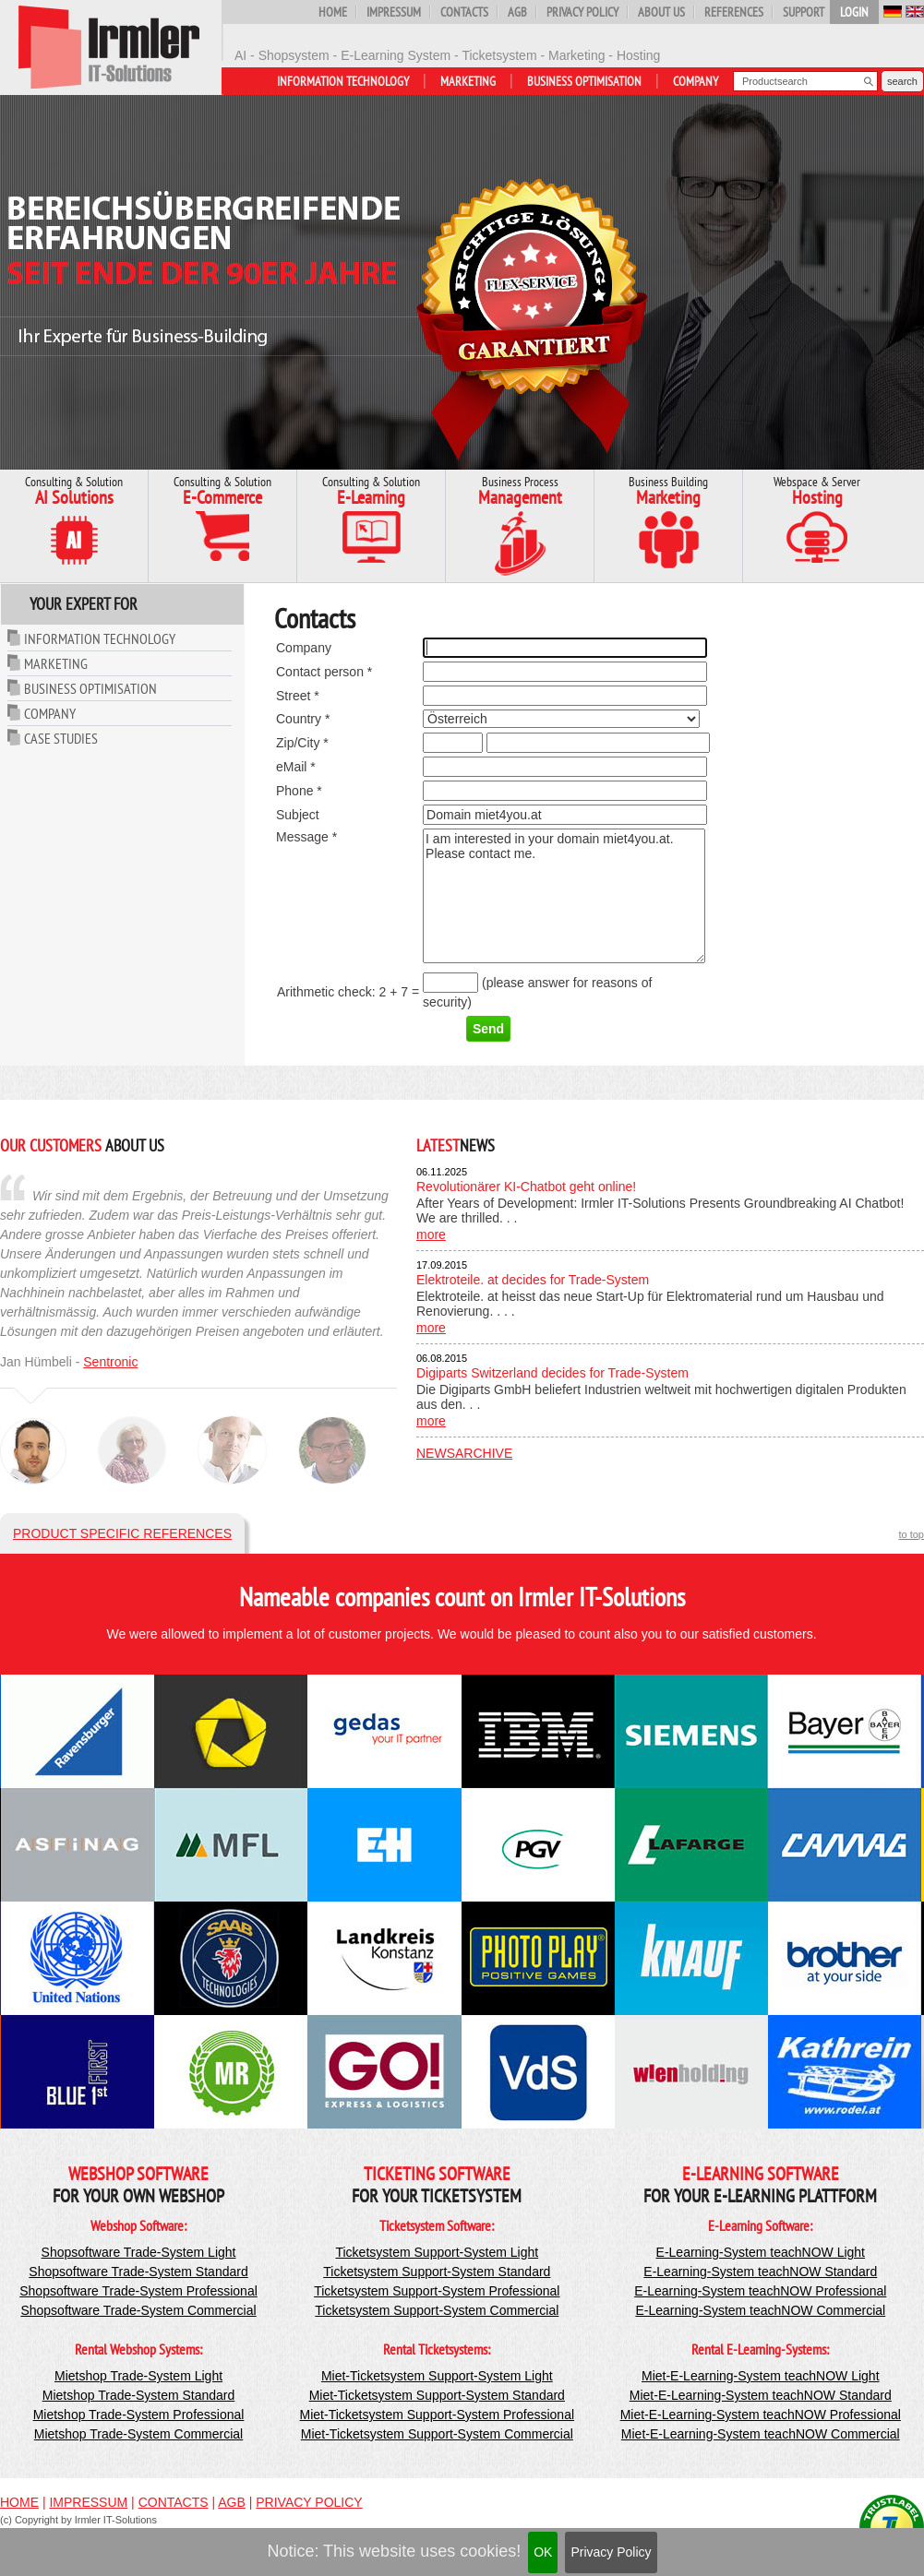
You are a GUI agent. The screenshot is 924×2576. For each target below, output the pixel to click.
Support (803, 12)
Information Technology (343, 81)
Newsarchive (464, 1453)
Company (695, 81)
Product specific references (122, 1533)
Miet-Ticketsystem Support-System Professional (437, 2414)
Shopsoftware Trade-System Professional (138, 2291)
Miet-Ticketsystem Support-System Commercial (437, 2434)
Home (332, 12)
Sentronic (110, 1361)
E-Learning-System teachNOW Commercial (760, 2310)
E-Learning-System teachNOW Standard (760, 2271)
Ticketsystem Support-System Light (436, 2252)
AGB (517, 12)
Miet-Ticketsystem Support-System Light (437, 2375)
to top (911, 1534)
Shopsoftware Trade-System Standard (138, 2271)
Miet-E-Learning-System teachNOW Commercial (760, 2434)
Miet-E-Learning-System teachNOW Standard (761, 2395)
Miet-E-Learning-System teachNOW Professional (760, 2414)
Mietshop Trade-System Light (138, 2375)
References (733, 12)
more (431, 1234)
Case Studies (61, 738)
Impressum (393, 12)
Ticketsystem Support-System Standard (436, 2271)
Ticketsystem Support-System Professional (436, 2291)
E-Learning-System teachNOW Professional (760, 2291)
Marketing (468, 81)
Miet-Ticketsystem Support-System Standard (437, 2395)
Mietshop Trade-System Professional (139, 2414)
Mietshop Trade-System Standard (138, 2395)
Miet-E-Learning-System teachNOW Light (761, 2375)
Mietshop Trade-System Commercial (138, 2434)
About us (661, 12)
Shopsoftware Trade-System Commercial (138, 2310)
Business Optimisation (584, 81)
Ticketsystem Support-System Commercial (436, 2310)
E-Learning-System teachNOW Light (760, 2252)
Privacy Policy (610, 2552)
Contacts (464, 12)
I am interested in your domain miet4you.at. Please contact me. (564, 896)
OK (543, 2552)
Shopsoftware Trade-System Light (139, 2252)
